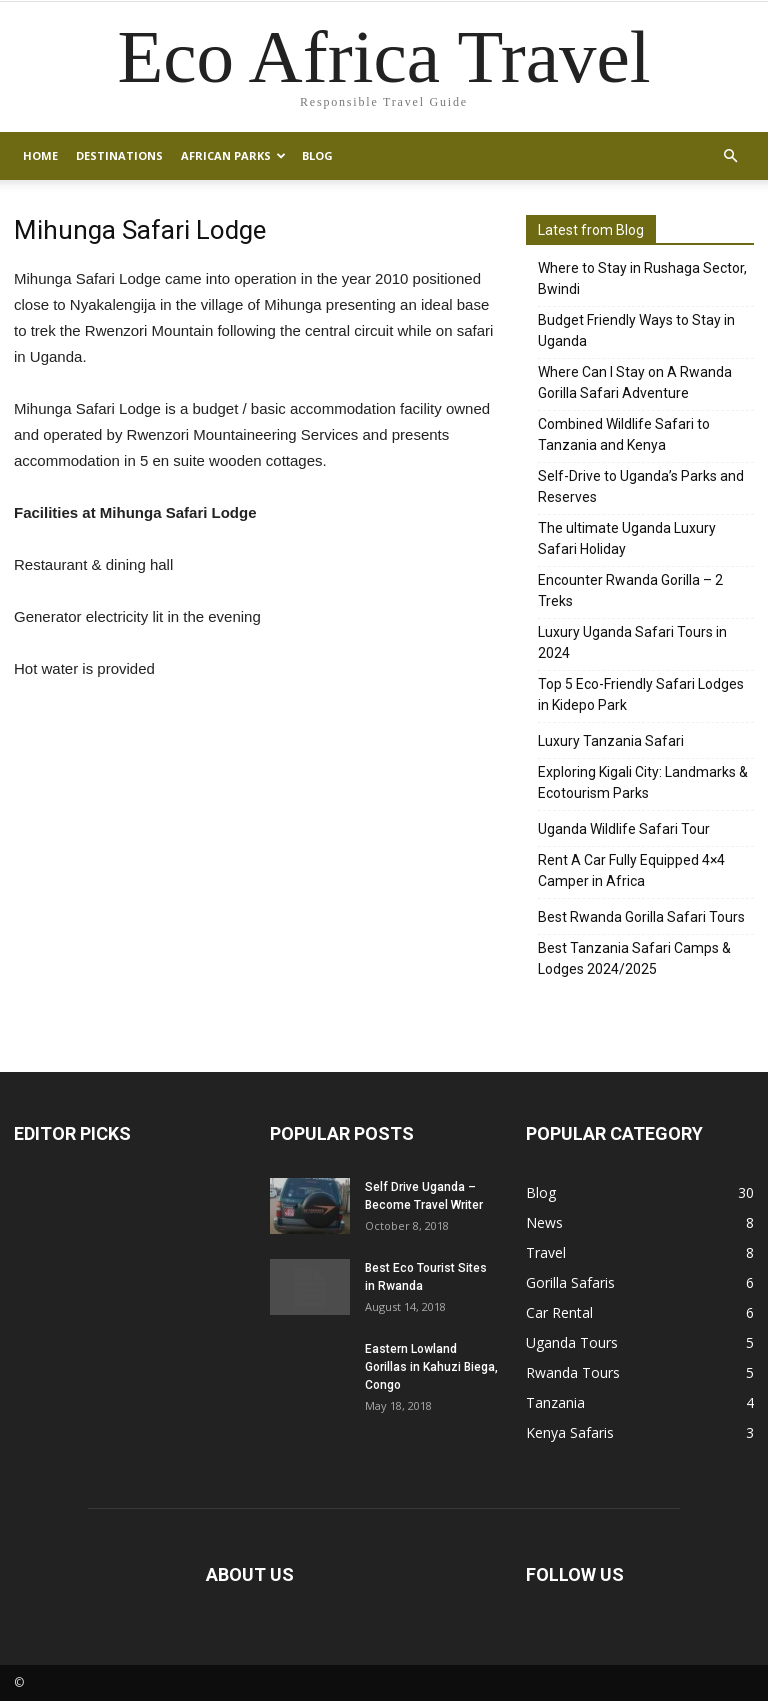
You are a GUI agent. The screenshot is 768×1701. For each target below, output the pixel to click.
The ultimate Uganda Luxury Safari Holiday (627, 538)
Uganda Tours (572, 1342)
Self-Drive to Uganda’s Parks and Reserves (641, 486)
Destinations (119, 155)
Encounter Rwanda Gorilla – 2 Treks (630, 590)
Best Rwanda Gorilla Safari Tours (641, 917)
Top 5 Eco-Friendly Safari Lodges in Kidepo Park (641, 694)
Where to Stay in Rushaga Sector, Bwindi (642, 278)
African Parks (233, 155)
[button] (730, 156)
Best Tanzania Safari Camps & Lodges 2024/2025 (634, 958)
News (544, 1222)
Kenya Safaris (570, 1432)
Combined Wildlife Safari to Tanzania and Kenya (624, 434)
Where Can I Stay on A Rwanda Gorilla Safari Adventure (635, 382)
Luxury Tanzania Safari (611, 741)
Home (40, 155)
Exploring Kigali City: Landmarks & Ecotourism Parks (643, 782)
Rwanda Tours (573, 1372)
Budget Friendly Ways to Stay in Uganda (636, 330)
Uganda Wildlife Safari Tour (624, 829)
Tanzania (555, 1402)
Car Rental (559, 1312)
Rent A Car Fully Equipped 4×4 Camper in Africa (631, 870)
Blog (317, 155)
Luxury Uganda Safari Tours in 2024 (632, 642)
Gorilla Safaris (570, 1282)
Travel (546, 1252)
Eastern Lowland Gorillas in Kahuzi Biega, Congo (431, 1367)
